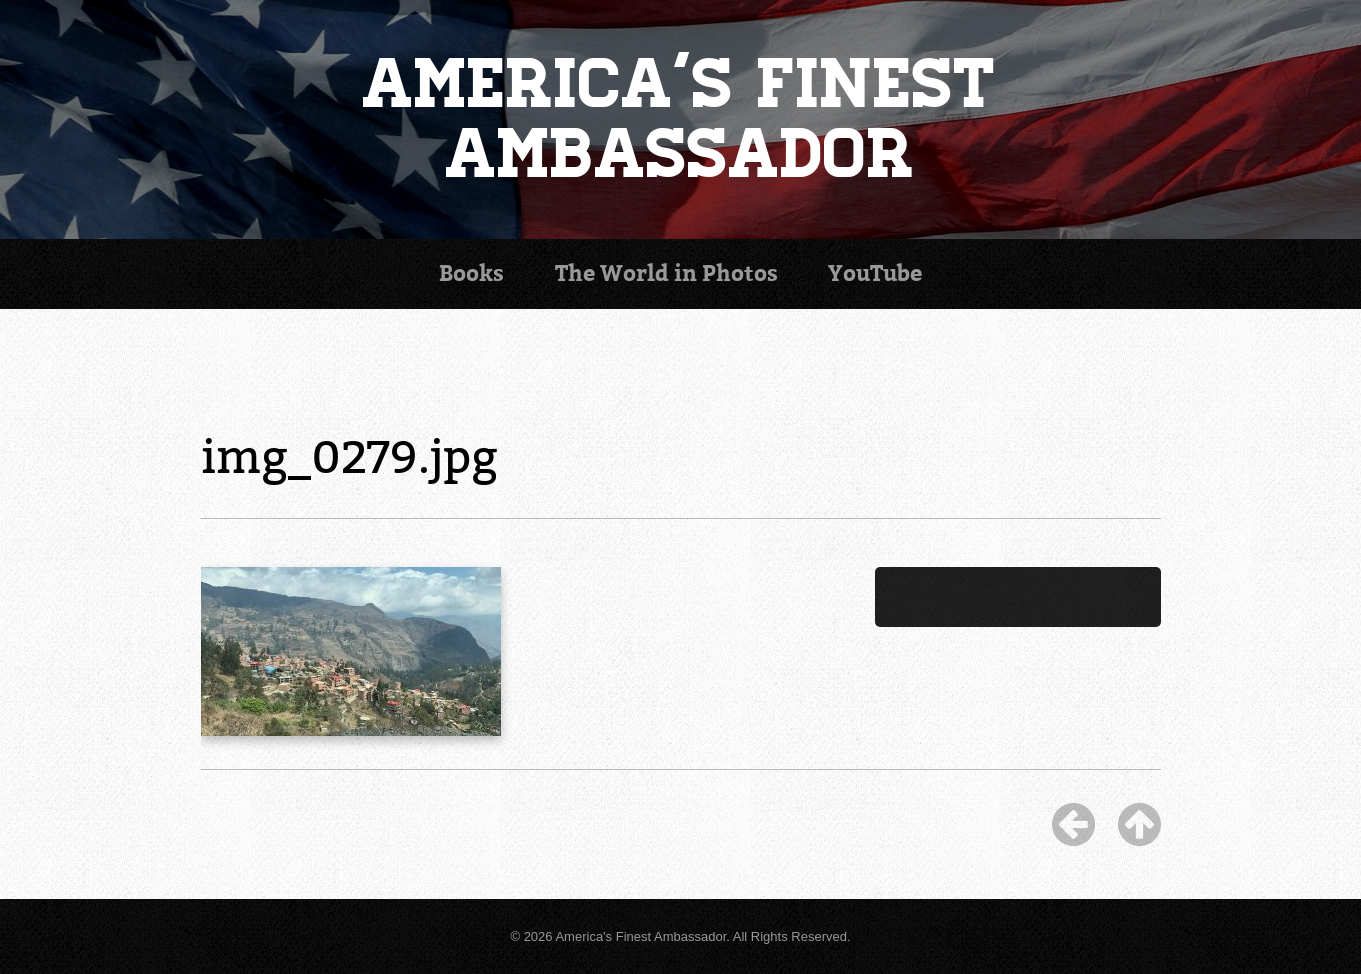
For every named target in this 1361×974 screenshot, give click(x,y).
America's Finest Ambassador (680, 119)
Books (471, 273)
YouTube (875, 273)
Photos (666, 273)
